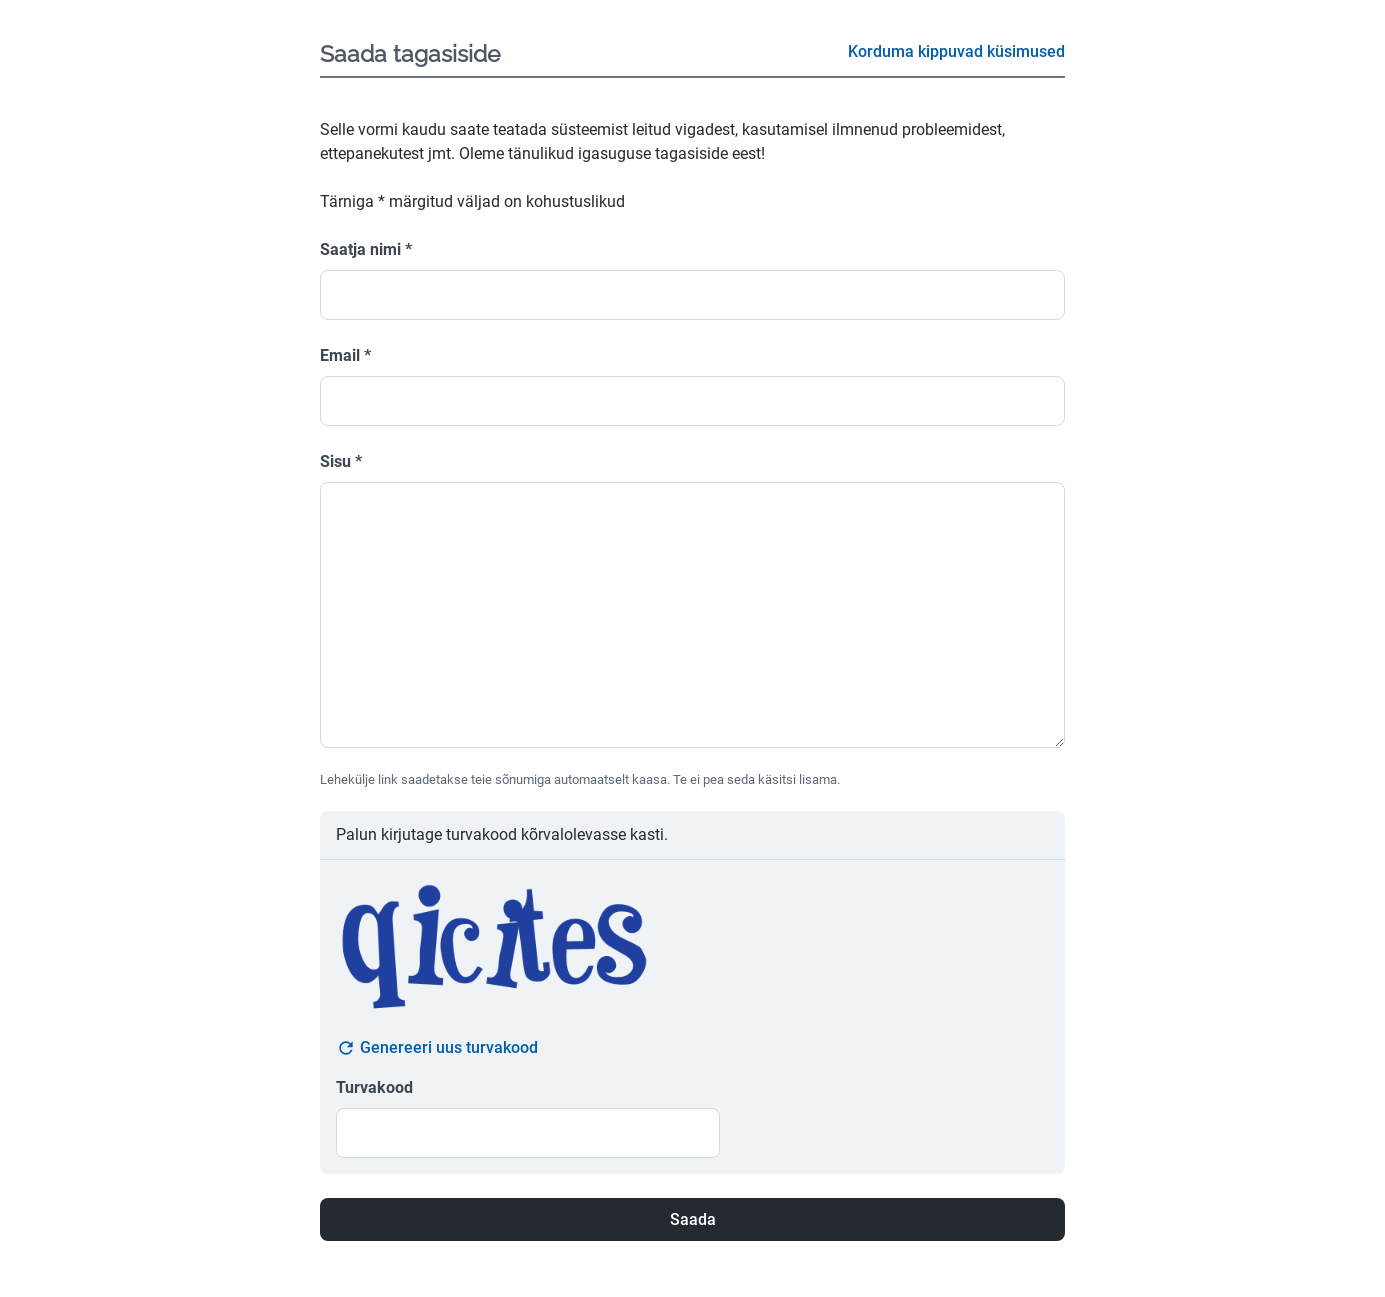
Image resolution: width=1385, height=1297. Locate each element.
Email (345, 355)
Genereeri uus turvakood (437, 1048)
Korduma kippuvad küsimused (956, 51)
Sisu (341, 461)
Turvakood (374, 1087)
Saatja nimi (366, 249)
